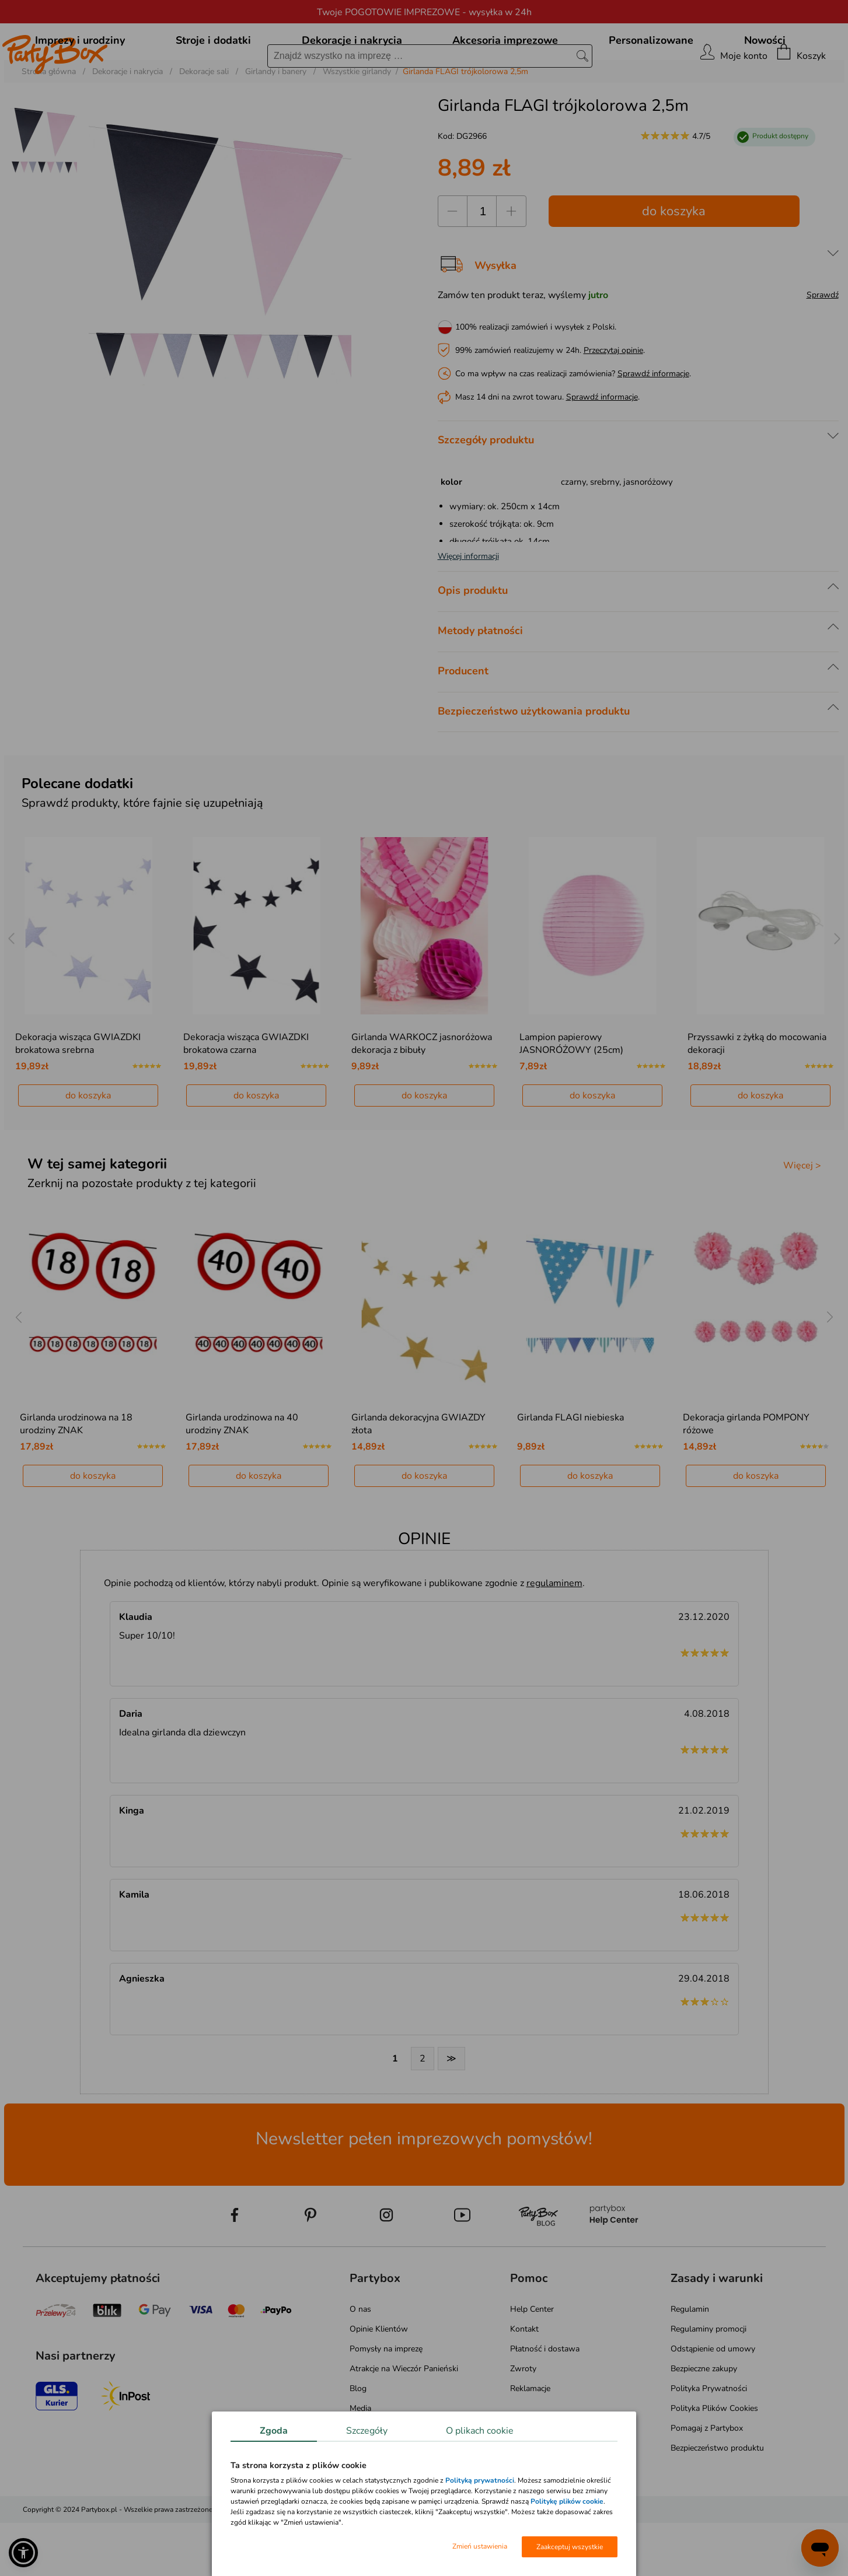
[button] (23, 2552)
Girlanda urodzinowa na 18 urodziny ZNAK (76, 1477)
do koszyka (674, 264)
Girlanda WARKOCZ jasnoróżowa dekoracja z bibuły (421, 1097)
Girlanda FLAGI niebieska (570, 1470)
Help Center (532, 2362)
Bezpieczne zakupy (704, 2421)
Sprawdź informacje (653, 426)
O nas (360, 2362)
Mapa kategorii (376, 2481)
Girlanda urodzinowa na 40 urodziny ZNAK (242, 1477)
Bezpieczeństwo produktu (717, 2501)
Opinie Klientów (379, 2382)
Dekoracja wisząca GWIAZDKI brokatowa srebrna (78, 1097)
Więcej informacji (468, 609)
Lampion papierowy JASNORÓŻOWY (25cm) (571, 1097)
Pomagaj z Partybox (707, 2481)
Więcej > (802, 1218)
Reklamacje (530, 2441)
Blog (358, 2441)
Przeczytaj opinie (613, 403)
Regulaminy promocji (708, 2382)
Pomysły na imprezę (386, 2401)
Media (360, 2461)
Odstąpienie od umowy (713, 2401)
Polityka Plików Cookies (714, 2461)
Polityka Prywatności (709, 2441)
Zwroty (523, 2421)
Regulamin (690, 2362)
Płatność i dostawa (545, 2401)
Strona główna (49, 124)
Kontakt (524, 2382)
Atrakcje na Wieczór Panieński (404, 2421)
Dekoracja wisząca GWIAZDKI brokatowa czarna (246, 1097)
